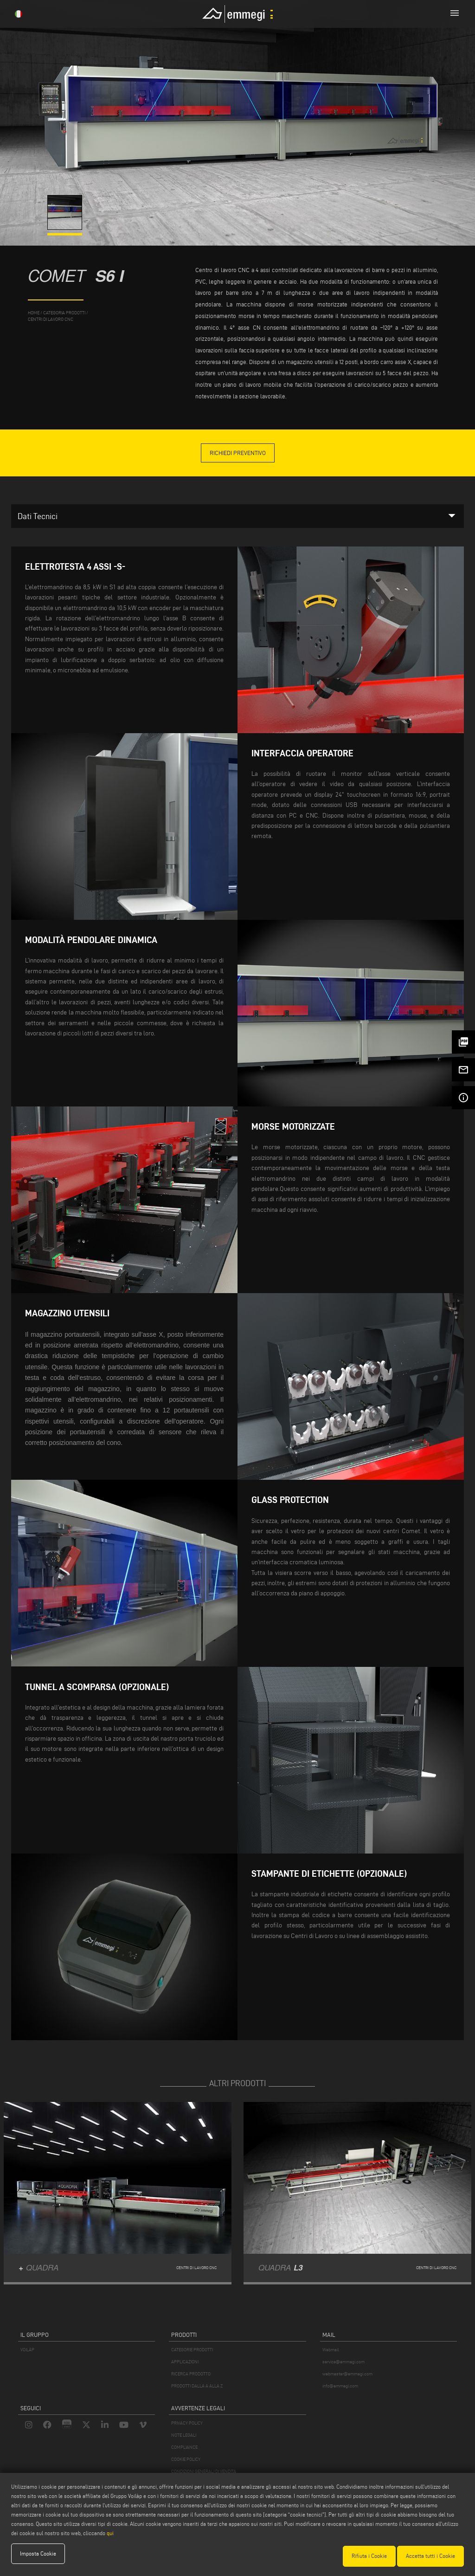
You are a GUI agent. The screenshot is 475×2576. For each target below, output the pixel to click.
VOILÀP (27, 2349)
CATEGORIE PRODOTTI (192, 2349)
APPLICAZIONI (185, 2361)
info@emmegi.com (340, 2385)
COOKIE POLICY (185, 2459)
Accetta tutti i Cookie (430, 2556)
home (33, 312)
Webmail (330, 2349)
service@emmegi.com (343, 2361)
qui (110, 2535)
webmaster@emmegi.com (347, 2373)
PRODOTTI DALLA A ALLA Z (197, 2385)
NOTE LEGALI (183, 2435)
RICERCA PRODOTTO (191, 2373)
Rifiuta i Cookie (369, 2556)
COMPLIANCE (184, 2447)
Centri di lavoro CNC (50, 319)
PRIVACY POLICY (187, 2423)
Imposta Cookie (38, 2556)
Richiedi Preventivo (238, 452)
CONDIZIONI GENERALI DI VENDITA (203, 2471)
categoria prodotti (64, 312)
